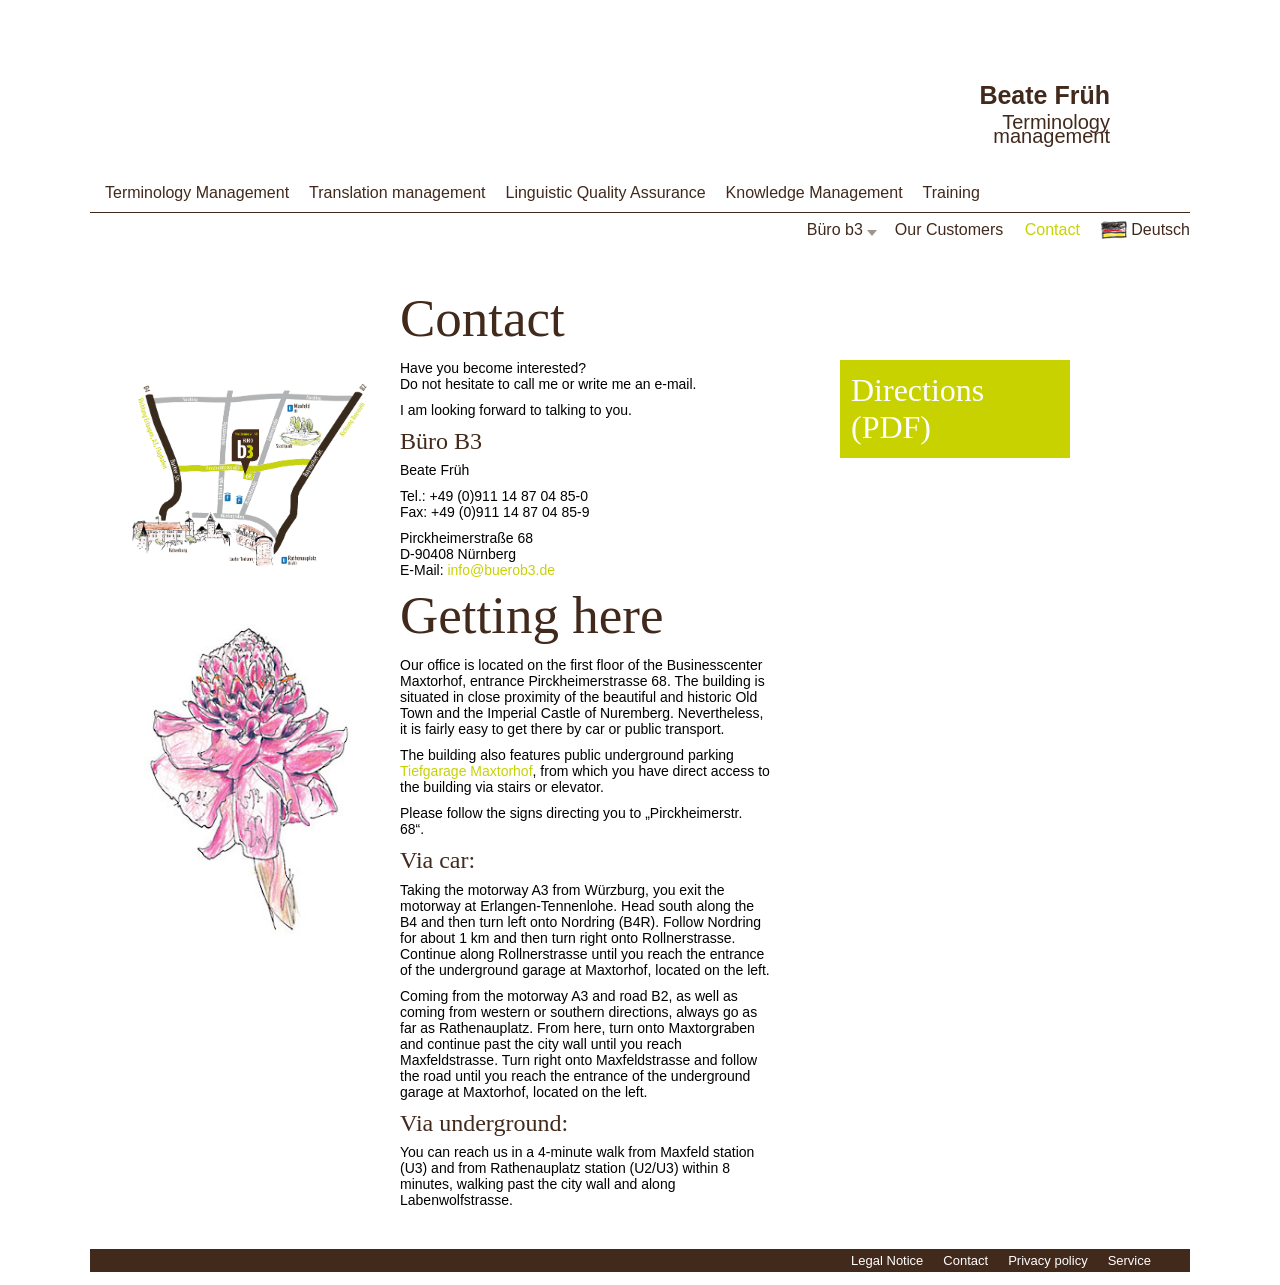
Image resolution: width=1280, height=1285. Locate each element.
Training (951, 192)
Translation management (397, 192)
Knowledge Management (814, 192)
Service (1129, 1260)
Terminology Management (197, 192)
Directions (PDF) (917, 408)
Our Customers (949, 229)
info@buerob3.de (501, 570)
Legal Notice (887, 1260)
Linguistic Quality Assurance (605, 192)
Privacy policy (1047, 1260)
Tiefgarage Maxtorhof (466, 771)
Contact (1052, 229)
